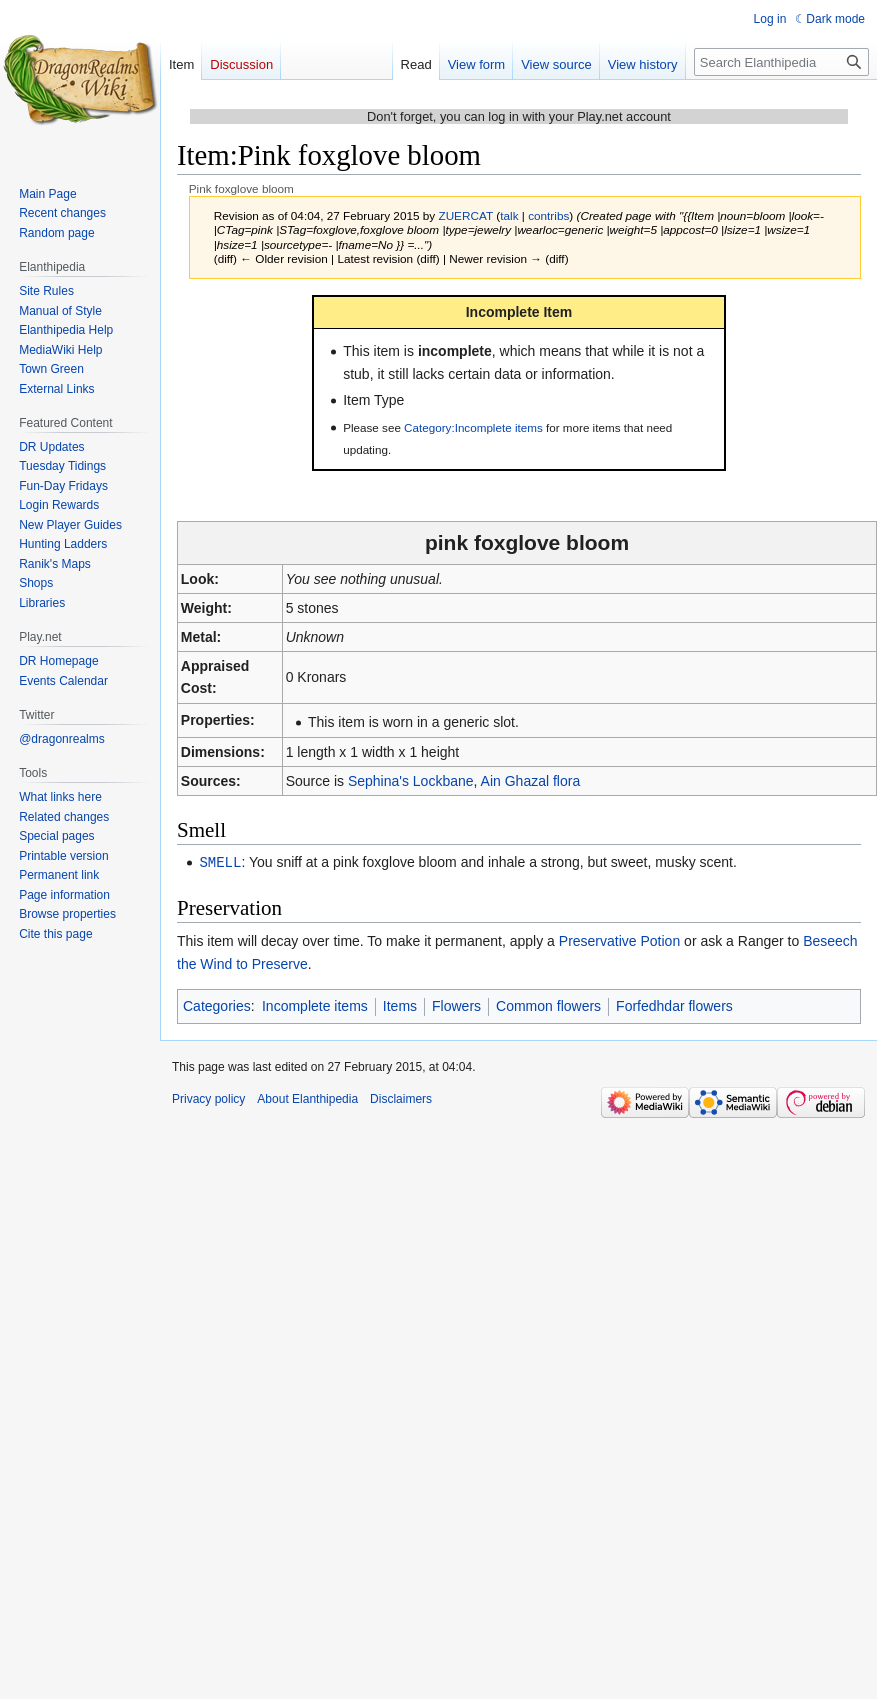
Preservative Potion (619, 940)
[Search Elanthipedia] (781, 62)
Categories (217, 1005)
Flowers (456, 1005)
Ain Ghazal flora (531, 781)
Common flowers (548, 1005)
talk (509, 215)
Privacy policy (208, 1098)
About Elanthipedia (307, 1098)
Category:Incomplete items (473, 427)
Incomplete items (315, 1005)
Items (400, 1005)
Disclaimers (401, 1098)
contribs (548, 215)
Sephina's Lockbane (411, 781)
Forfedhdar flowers (674, 1005)
